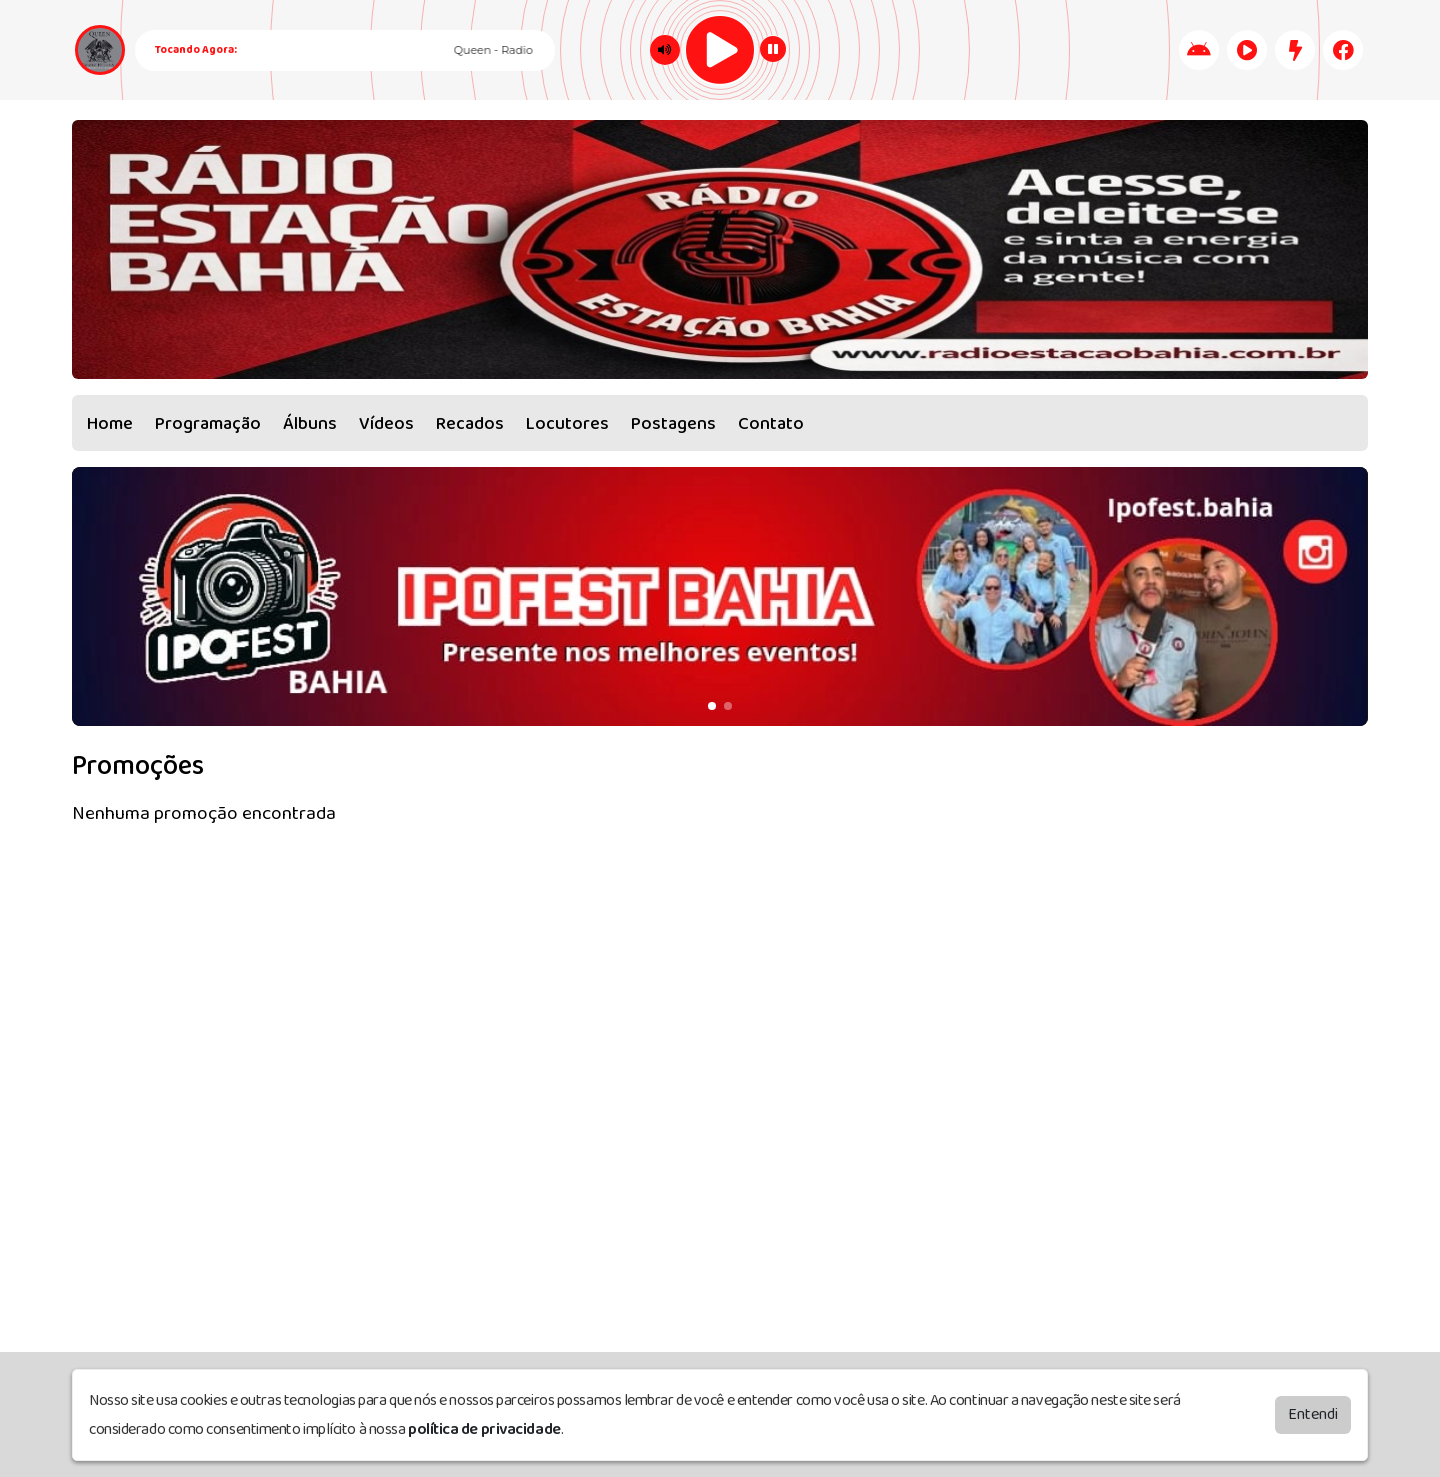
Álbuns (310, 424)
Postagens (673, 424)
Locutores (567, 424)
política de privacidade (484, 1429)
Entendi (1313, 1414)
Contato (771, 424)
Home (110, 424)
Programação (208, 424)
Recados (470, 424)
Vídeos (386, 424)
